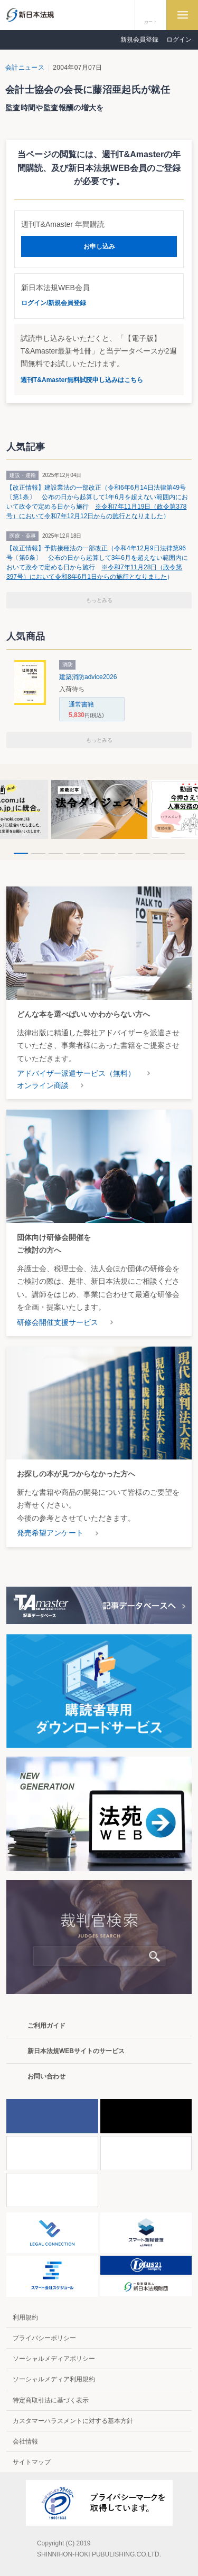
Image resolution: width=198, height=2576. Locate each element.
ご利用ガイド (46, 2025)
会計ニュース (24, 67)
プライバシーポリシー (44, 2338)
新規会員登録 (139, 39)
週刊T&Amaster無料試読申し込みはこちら (82, 380)
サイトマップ (32, 2462)
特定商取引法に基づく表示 (51, 2400)
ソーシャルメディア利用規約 (54, 2379)
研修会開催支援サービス (57, 1322)
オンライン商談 (43, 1085)
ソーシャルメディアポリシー (54, 2358)
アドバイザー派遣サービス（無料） (76, 1073)
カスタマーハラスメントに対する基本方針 (73, 2421)
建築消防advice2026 (88, 677)
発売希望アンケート (50, 1533)
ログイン (179, 39)
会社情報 (25, 2441)
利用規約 (25, 2317)
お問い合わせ (46, 2076)
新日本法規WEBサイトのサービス (76, 2051)
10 (178, 853)
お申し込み (99, 246)
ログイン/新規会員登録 (53, 303)
